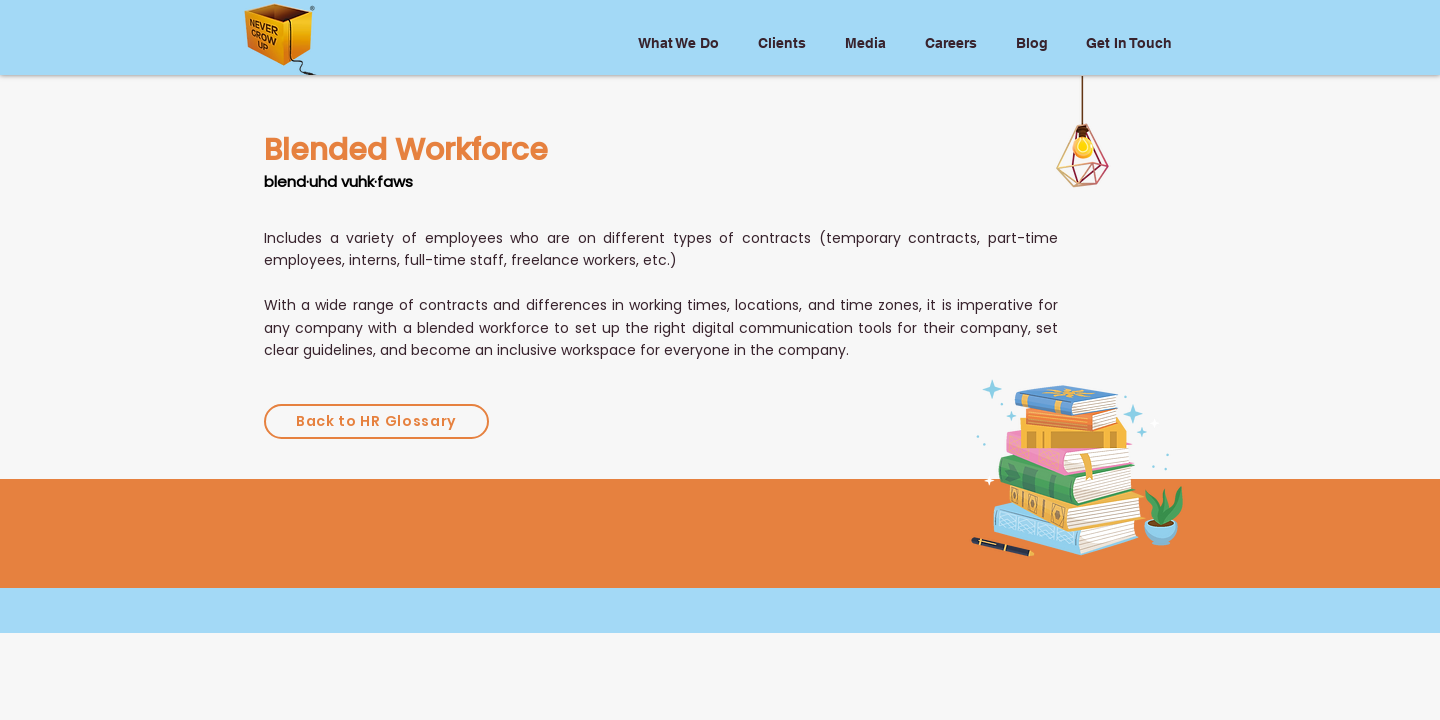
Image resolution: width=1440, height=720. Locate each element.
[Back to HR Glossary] (376, 421)
